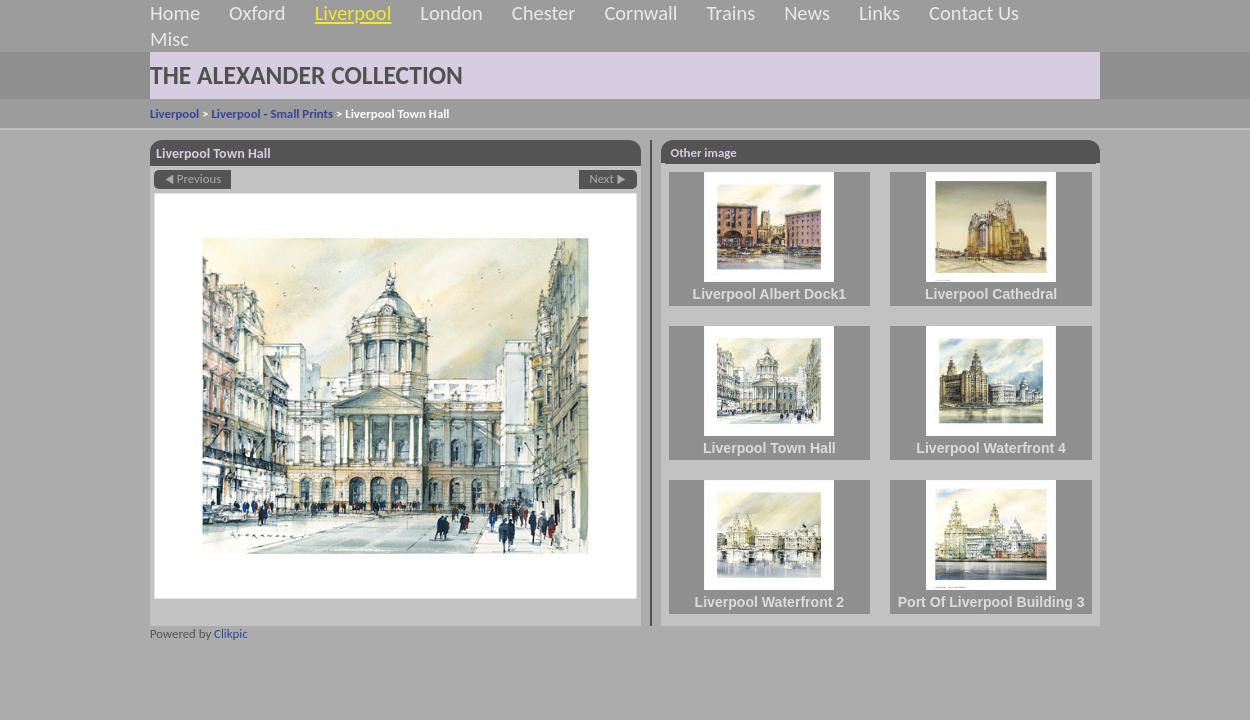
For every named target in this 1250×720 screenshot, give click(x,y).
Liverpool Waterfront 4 (991, 448)
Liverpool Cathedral (991, 294)
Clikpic (231, 633)
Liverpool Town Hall (769, 448)
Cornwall (640, 13)
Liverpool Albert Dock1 (770, 294)
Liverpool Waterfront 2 (770, 602)
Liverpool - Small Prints (272, 113)
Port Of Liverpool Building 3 (991, 602)
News (807, 13)
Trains (730, 13)
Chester (544, 13)
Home (175, 13)
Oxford (257, 13)
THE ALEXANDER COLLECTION (306, 75)
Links (879, 13)
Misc (169, 39)
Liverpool (353, 13)
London (451, 13)
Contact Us (974, 13)
